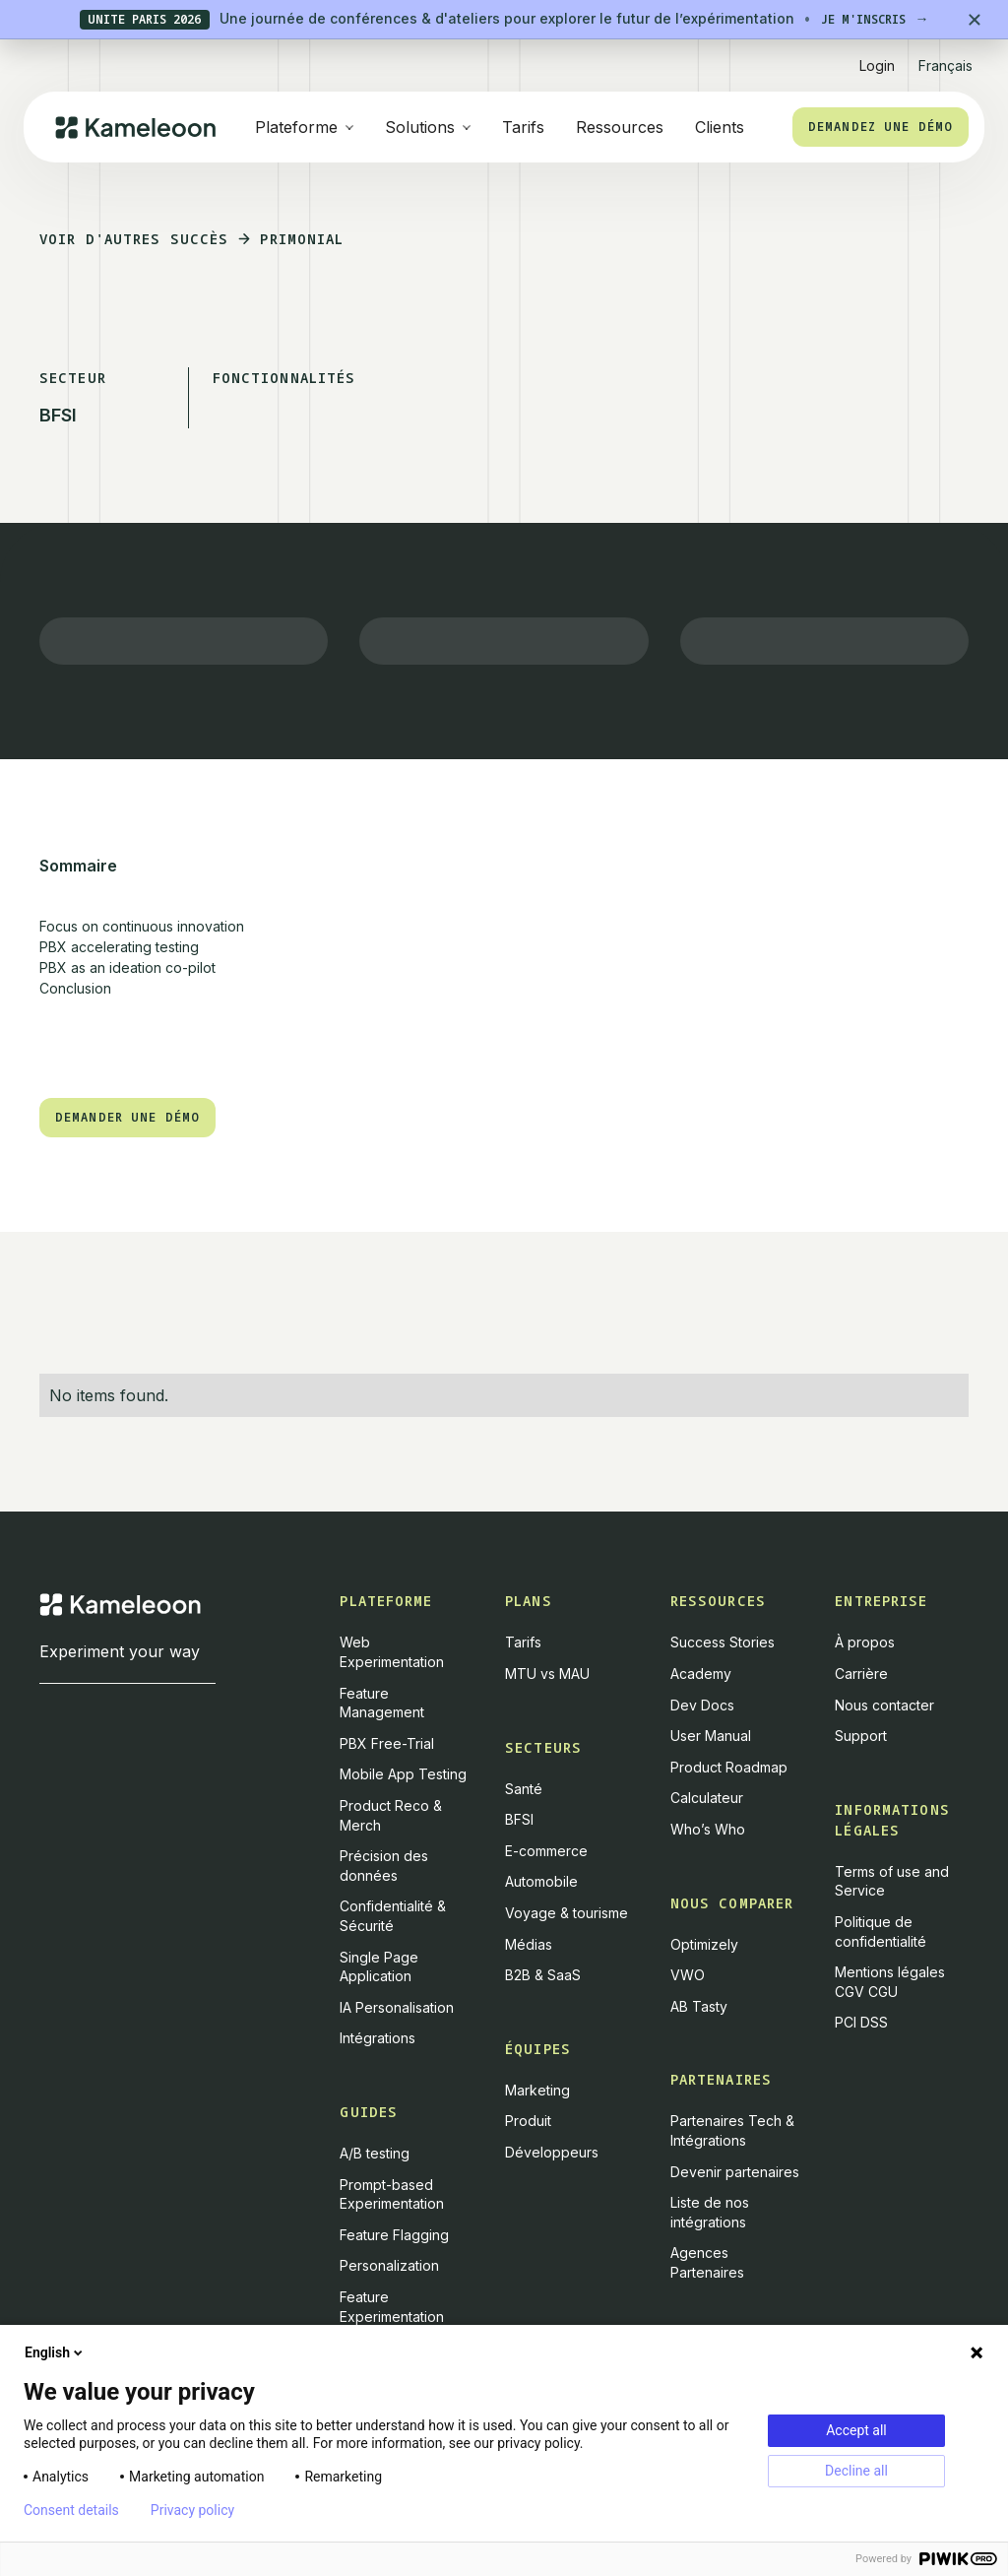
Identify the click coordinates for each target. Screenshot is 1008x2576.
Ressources (619, 127)
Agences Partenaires (707, 2262)
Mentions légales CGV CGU (890, 1982)
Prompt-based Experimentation (392, 2194)
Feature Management (382, 1703)
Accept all (856, 2430)
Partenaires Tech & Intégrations (732, 2130)
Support (861, 1735)
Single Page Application (379, 1967)
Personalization (389, 2265)
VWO (687, 1974)
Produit (528, 2120)
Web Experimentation (392, 1652)
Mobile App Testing (403, 1774)
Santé (523, 1788)
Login (877, 65)
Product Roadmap (729, 1767)
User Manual (710, 1735)
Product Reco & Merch (391, 1815)
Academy (700, 1673)
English (55, 2352)
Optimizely (704, 1944)
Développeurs (551, 2152)
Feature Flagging (394, 2234)
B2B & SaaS (543, 1974)
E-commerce (546, 1850)
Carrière (861, 1673)
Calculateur (706, 1797)
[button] (945, 57)
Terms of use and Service (892, 1881)
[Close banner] (974, 19)
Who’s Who (707, 1829)
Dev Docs (702, 1705)
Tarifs (523, 127)
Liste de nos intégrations (709, 2212)
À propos (865, 1642)
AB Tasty (698, 2006)
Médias (528, 1944)
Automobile (541, 1881)
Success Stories (722, 1642)
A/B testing (375, 2153)
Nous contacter (884, 1705)
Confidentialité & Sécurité (393, 1916)
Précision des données (384, 1865)
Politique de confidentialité (880, 1931)
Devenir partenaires (734, 2171)
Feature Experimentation (392, 2306)
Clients (719, 127)
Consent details (71, 2510)
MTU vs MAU (547, 1673)
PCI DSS (861, 2022)
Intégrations (377, 2037)
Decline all (856, 2471)
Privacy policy (192, 2510)
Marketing (537, 2090)
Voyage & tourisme (566, 1912)
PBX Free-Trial (387, 1743)
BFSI (519, 1819)
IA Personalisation (397, 2007)
